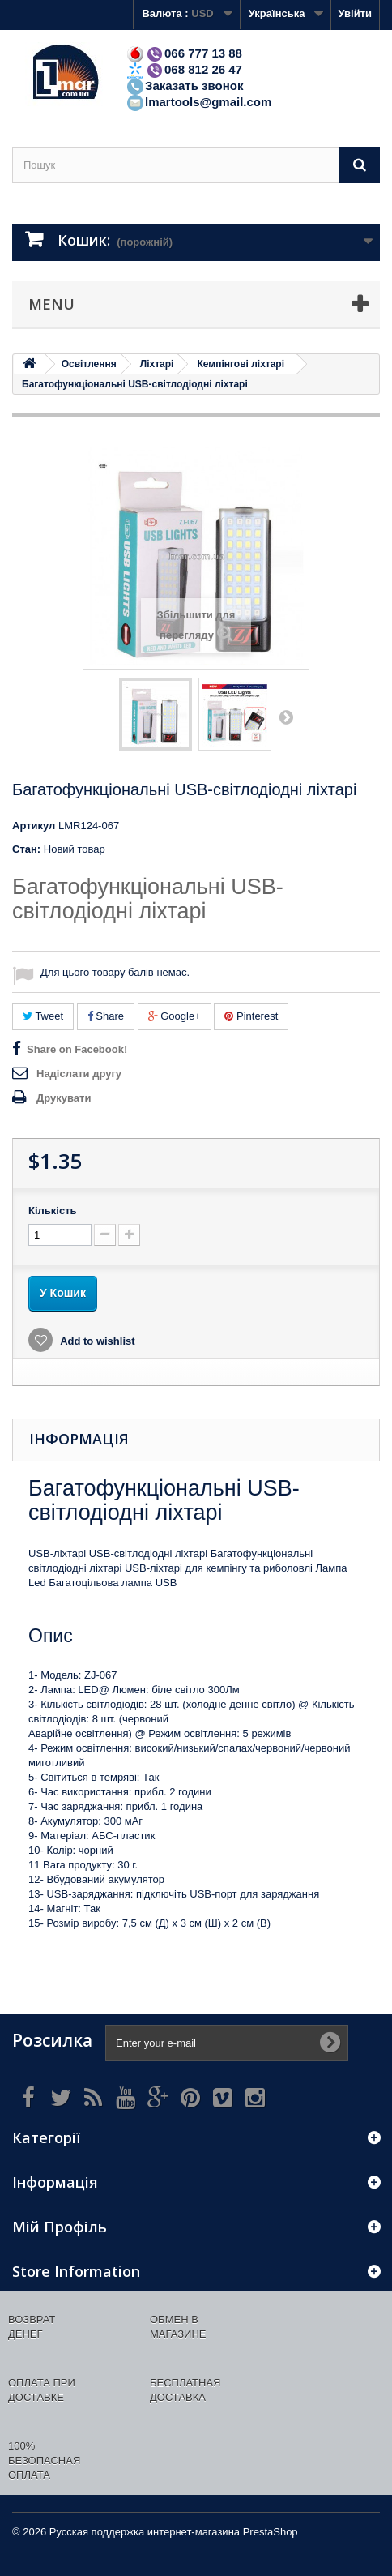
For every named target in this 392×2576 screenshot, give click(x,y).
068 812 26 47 (184, 69)
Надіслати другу (78, 1074)
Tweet (43, 1016)
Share (105, 1016)
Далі (286, 716)
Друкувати (63, 1098)
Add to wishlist (96, 1341)
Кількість (52, 1211)
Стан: (26, 849)
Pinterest (251, 1016)
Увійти (355, 13)
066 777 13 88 (184, 53)
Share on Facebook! (77, 1049)
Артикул (33, 825)
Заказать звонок (184, 85)
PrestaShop (270, 2532)
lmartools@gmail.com (198, 102)
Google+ (174, 1016)
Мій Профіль (59, 2226)
